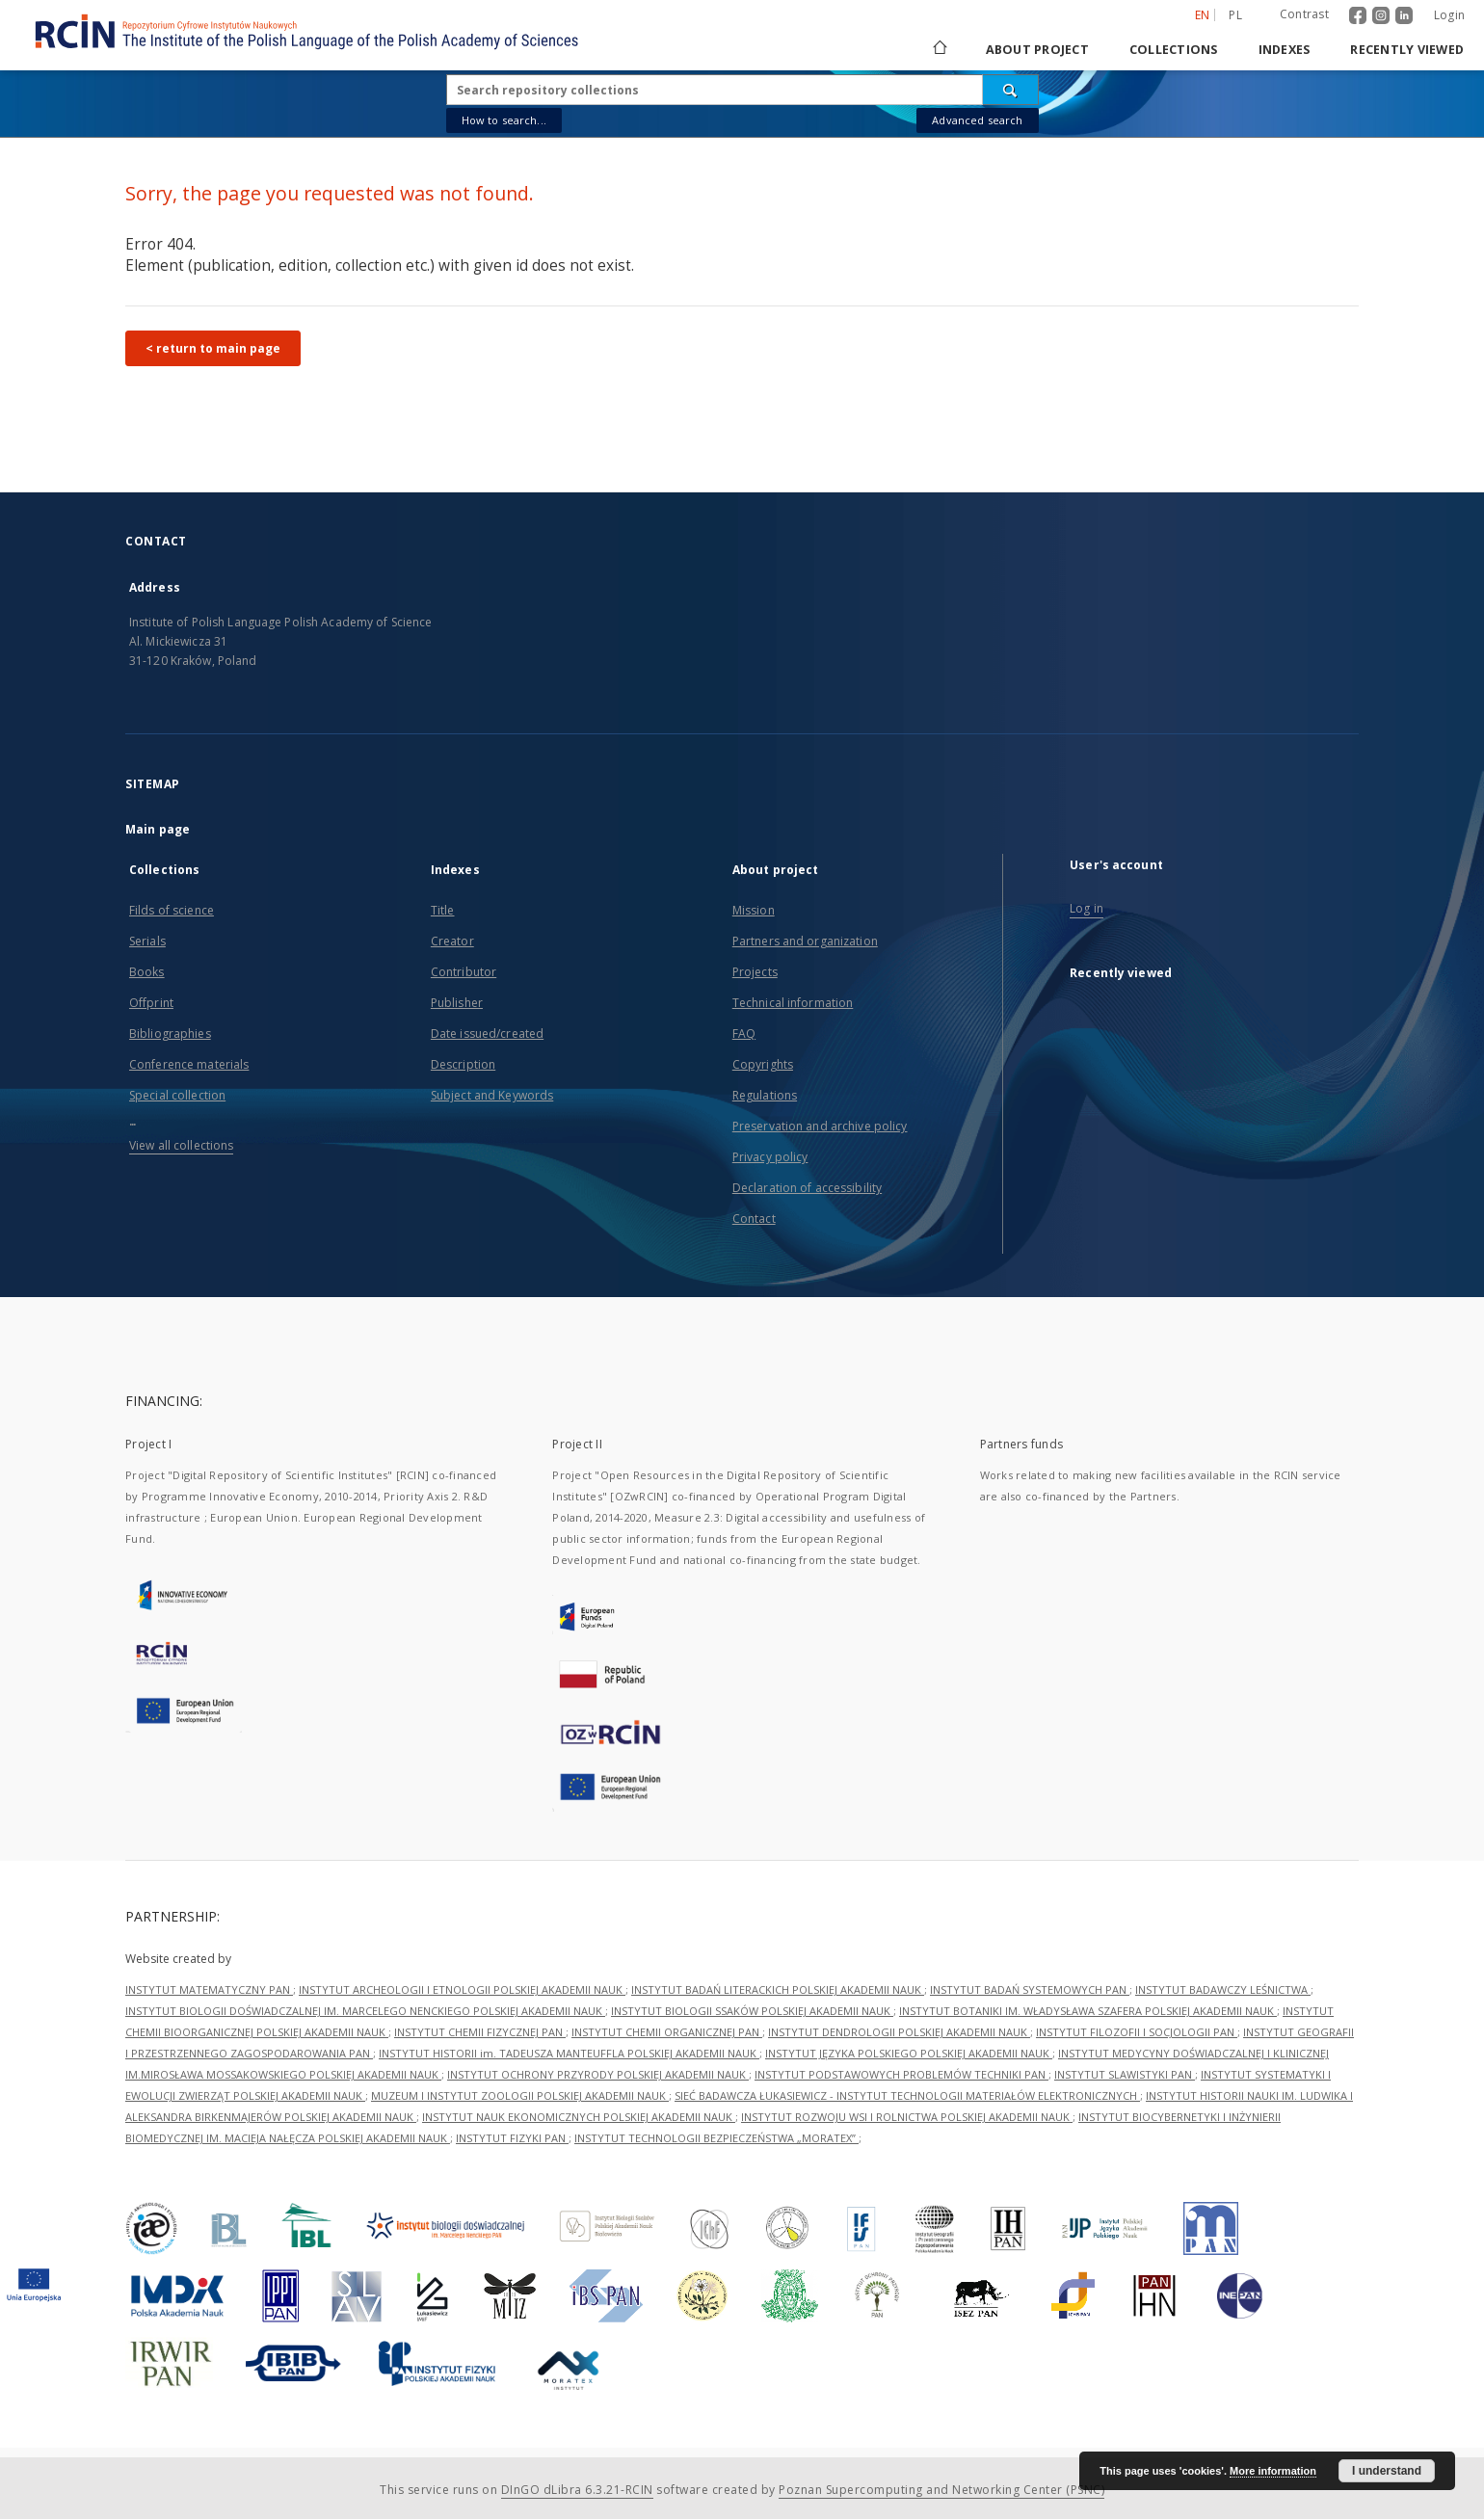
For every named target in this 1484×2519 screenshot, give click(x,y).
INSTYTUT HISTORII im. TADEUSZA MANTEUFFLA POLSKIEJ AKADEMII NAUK (569, 2053)
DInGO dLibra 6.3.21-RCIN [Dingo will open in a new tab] (577, 2489)
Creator (452, 941)
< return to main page (213, 348)
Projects (755, 972)
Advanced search (977, 120)
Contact (754, 1218)
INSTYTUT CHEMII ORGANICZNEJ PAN (666, 2032)
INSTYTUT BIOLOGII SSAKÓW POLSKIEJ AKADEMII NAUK (752, 2010)
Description (463, 1064)
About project (1037, 49)
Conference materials (189, 1064)
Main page (157, 829)
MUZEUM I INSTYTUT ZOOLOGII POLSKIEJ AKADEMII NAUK (520, 2095)
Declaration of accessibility (807, 1188)
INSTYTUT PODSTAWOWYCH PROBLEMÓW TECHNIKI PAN (901, 2074)
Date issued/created (487, 1033)
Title (443, 910)
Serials (147, 941)
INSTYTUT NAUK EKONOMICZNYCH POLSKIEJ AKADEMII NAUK (578, 2116)
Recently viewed (1407, 49)
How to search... (504, 120)
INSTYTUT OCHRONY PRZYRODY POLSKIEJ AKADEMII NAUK (598, 2074)
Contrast (1304, 14)
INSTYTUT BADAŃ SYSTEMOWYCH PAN (1029, 1989)
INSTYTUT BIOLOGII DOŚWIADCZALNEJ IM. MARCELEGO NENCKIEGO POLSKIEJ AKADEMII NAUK (365, 2010)
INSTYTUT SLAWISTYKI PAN (1124, 2074)
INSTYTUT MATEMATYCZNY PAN (209, 1989)
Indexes (1285, 49)
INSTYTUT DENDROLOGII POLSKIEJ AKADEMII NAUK (899, 2032)
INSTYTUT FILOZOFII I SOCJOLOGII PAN (1136, 2032)
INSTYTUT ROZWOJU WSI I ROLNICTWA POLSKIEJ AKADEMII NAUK (907, 2116)
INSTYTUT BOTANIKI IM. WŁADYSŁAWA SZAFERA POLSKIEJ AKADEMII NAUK (1088, 2010)
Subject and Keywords (492, 1095)
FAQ (743, 1033)
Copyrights (762, 1064)
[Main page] (939, 49)
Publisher (457, 1002)
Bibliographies (170, 1033)
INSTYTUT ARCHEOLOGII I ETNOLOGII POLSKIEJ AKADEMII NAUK (462, 1989)
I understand (1386, 2471)
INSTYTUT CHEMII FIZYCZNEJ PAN (480, 2032)
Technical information (793, 1002)
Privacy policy (770, 1157)
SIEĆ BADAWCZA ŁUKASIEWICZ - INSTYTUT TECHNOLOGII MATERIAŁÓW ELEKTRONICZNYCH (907, 2095)
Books (147, 972)
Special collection (177, 1095)
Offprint (151, 1002)
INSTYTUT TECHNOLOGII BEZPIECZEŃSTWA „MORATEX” (716, 2138)
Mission (753, 910)
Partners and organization (805, 941)
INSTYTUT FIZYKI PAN (512, 2138)
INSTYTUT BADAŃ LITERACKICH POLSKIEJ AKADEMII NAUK (777, 1989)
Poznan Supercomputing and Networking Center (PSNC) (941, 2489)
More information (1273, 2471)
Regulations (764, 1095)
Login (1449, 15)
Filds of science (171, 910)
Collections (1173, 49)
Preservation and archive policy (820, 1126)
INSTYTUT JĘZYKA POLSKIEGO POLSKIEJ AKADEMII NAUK (908, 2053)
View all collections (181, 1145)
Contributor (463, 972)
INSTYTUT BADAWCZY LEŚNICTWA (1223, 1989)
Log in (1086, 908)
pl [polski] (1235, 15)
